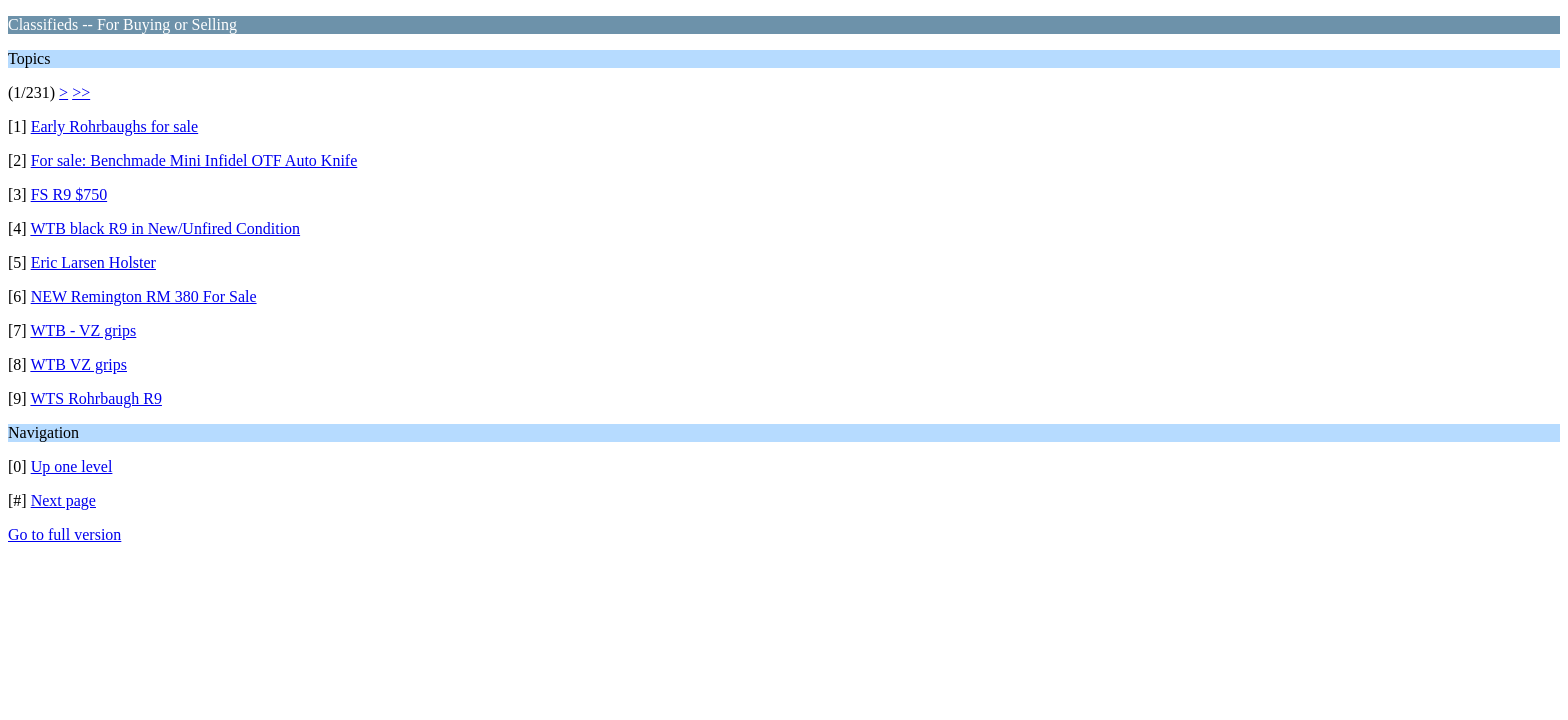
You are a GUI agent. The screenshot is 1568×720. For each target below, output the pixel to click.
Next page (63, 500)
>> (81, 92)
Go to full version (64, 534)
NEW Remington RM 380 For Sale (144, 296)
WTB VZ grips (78, 364)
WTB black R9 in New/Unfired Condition (165, 228)
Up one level (72, 466)
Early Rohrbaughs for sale (115, 126)
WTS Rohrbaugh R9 (96, 398)
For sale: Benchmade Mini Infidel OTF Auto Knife (194, 160)
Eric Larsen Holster (93, 262)
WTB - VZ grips (83, 330)
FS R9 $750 (69, 194)
